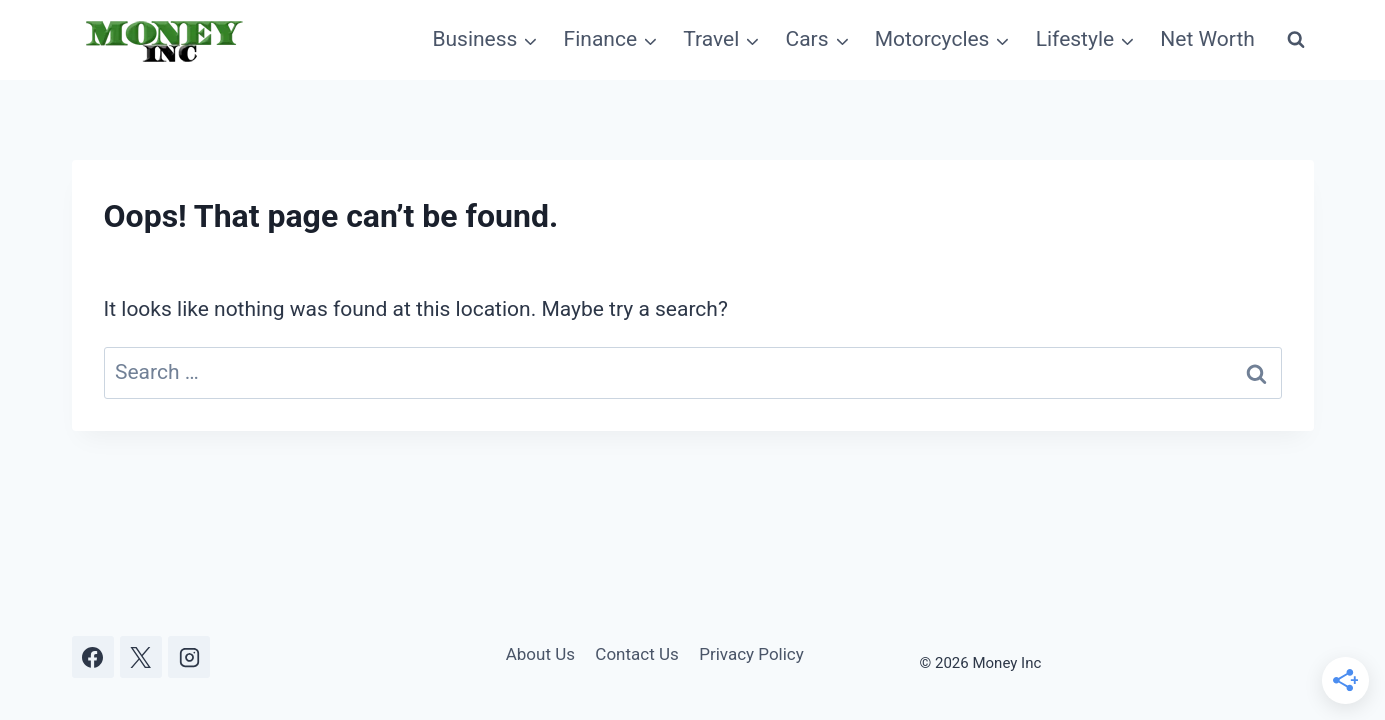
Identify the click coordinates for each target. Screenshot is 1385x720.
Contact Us (636, 654)
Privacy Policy (751, 654)
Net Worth (1207, 39)
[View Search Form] (1296, 40)
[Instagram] (189, 657)
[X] (141, 657)
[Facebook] (93, 657)
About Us (540, 654)
